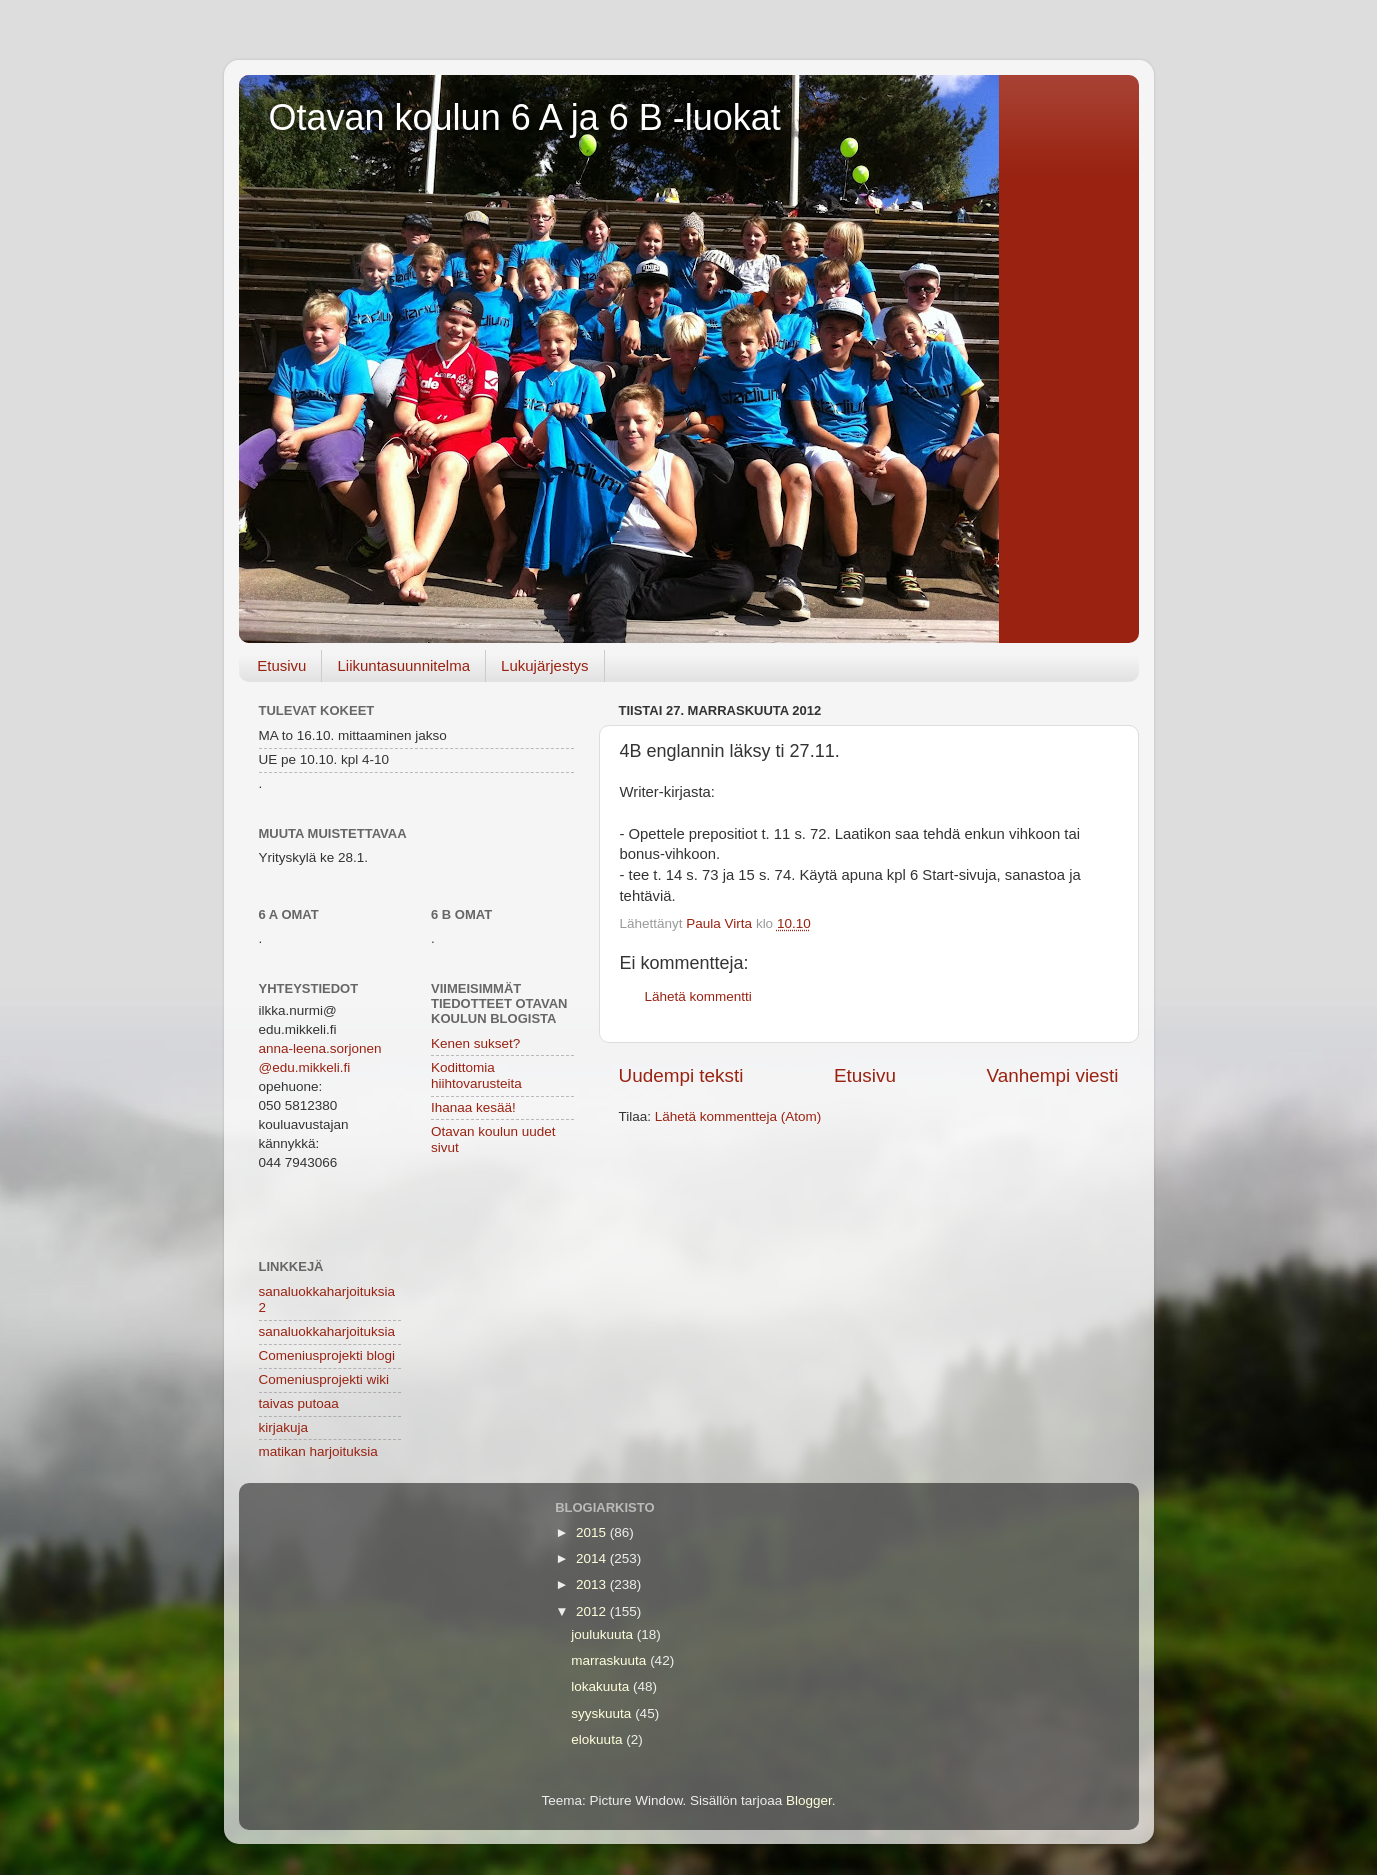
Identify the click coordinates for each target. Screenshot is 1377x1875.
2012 (593, 1611)
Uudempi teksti (681, 1075)
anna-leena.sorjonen (320, 1048)
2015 (593, 1532)
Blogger (809, 1800)
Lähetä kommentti (698, 996)
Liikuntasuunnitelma (403, 665)
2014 (593, 1558)
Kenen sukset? (475, 1043)
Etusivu (281, 665)
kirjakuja (284, 1427)
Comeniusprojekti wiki (324, 1379)
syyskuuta (603, 1713)
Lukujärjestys (545, 665)
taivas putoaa (299, 1403)
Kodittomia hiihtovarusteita (476, 1075)
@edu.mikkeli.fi (305, 1067)
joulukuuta (603, 1634)
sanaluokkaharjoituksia (327, 1331)
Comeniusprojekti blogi (327, 1355)
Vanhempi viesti (1053, 1075)
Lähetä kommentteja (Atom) (738, 1116)
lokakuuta (602, 1686)
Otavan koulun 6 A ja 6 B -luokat (525, 117)
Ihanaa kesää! (473, 1107)
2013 (593, 1584)
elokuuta (598, 1739)
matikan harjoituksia (318, 1451)
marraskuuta (610, 1660)
